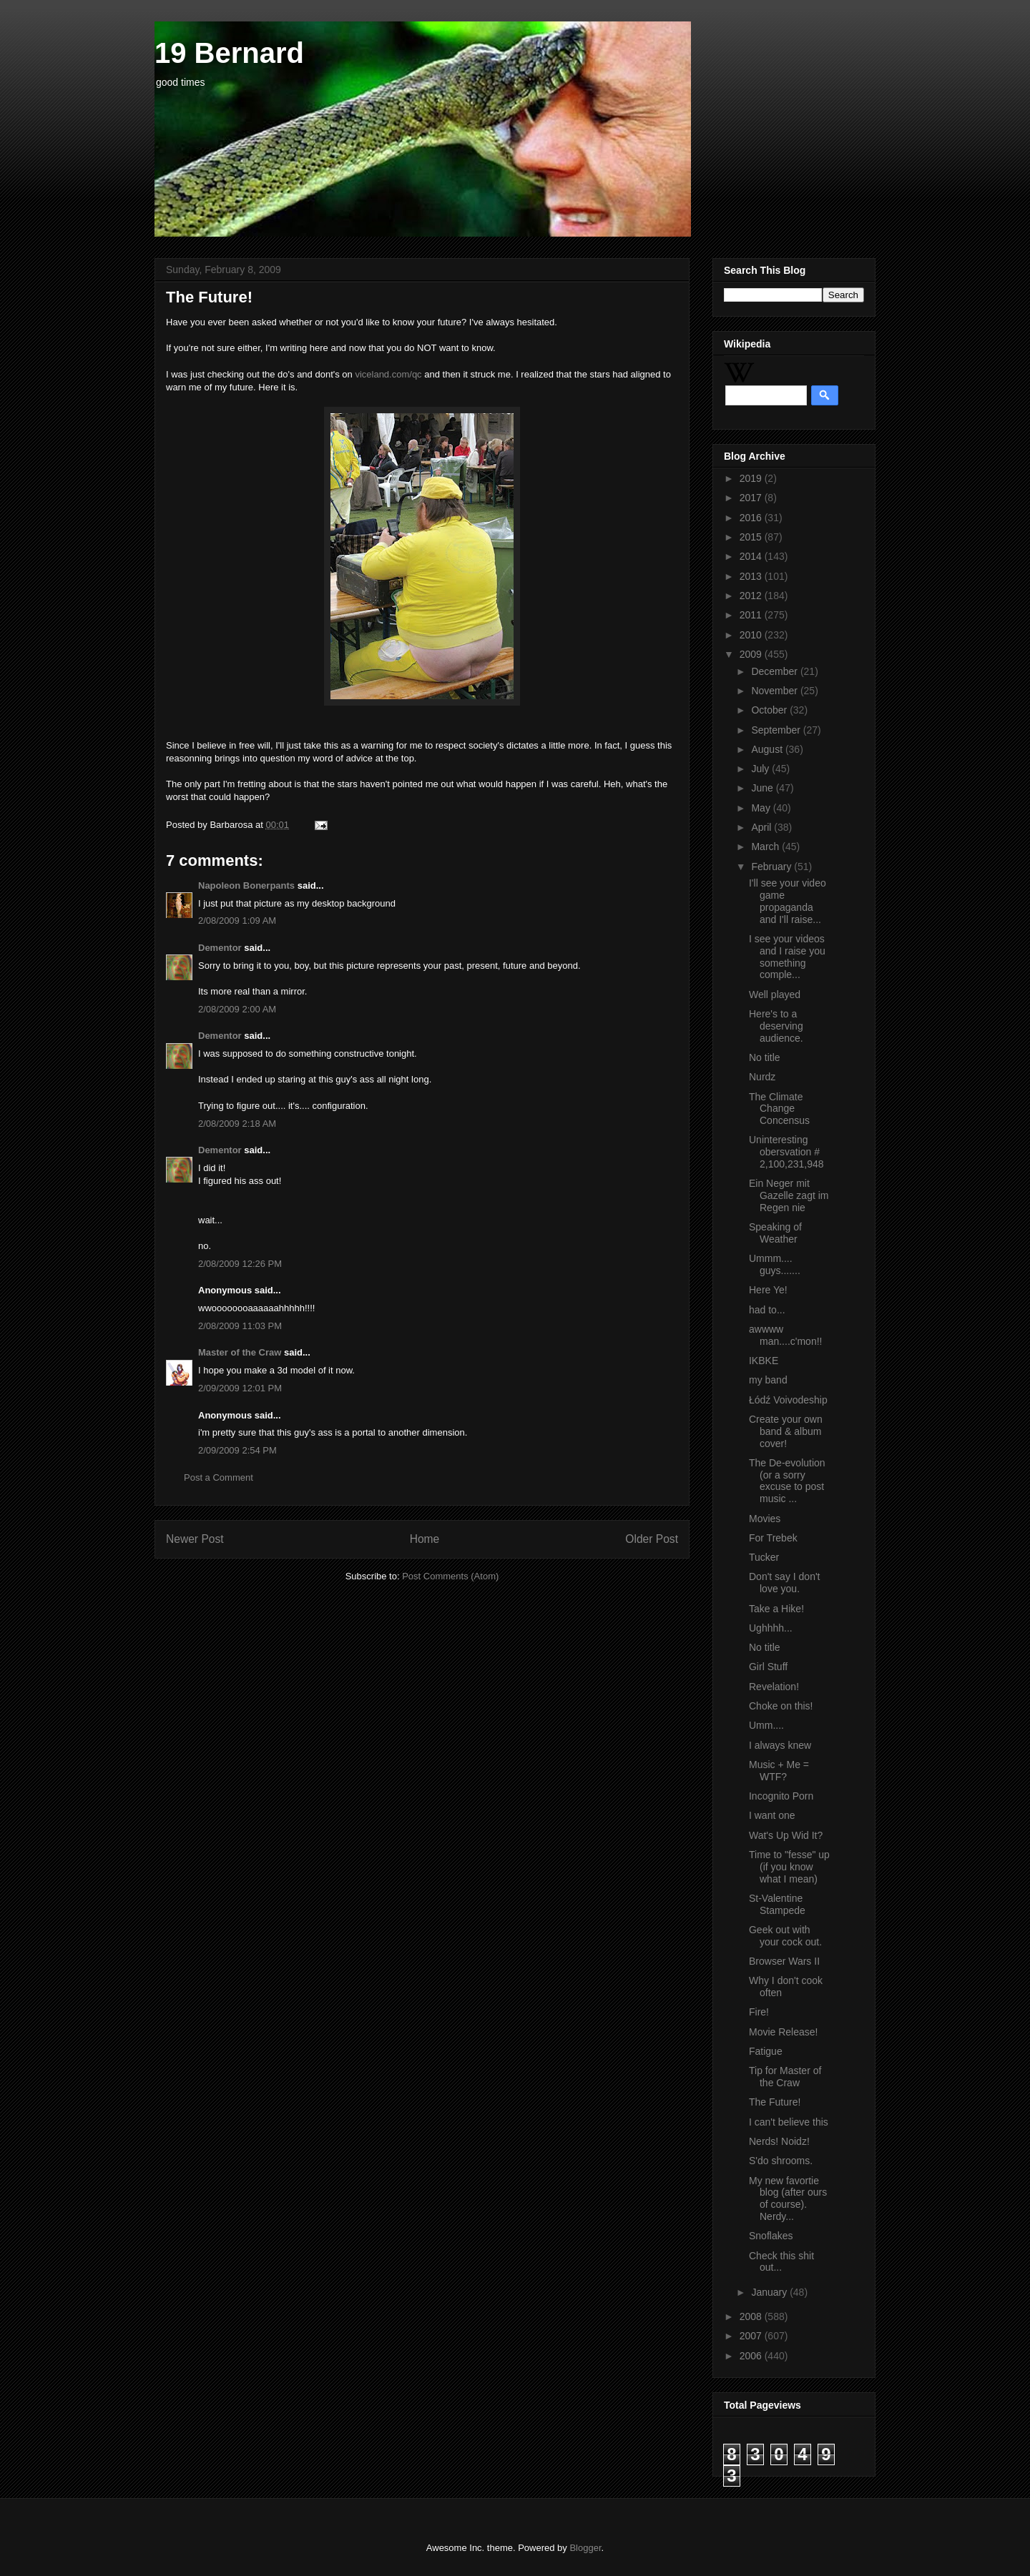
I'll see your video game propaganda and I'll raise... (787, 900)
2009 (752, 654)
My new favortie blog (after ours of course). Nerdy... (788, 2198)
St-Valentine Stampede (777, 1904)
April (762, 827)
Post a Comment (218, 1477)
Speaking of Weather (775, 1233)
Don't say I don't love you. (784, 1582)
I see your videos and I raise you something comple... (787, 956)
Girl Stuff (768, 1666)
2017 (752, 497)
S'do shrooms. (781, 2160)
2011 (752, 615)
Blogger (585, 2547)
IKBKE (763, 1360)
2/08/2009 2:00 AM (237, 1009)
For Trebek (773, 1538)
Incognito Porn (781, 1796)
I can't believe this (788, 2122)
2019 (752, 478)
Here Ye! (768, 1290)
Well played (774, 994)
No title (764, 1057)
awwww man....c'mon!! (785, 1335)
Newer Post (195, 1539)
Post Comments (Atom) (450, 1576)
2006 (752, 2356)
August (768, 749)
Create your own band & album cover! (786, 1431)
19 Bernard (229, 53)
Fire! (759, 2012)
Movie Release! (783, 2032)
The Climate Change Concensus (779, 1109)
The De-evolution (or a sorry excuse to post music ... (787, 1480)
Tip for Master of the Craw (785, 2076)
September (777, 730)
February (772, 866)
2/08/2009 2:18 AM (237, 1123)
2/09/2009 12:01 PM (240, 1388)
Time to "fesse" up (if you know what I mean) (789, 1867)
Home (425, 1539)
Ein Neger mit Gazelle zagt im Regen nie (788, 1195)
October (770, 710)
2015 (752, 537)
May (761, 808)
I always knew (780, 1745)
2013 (752, 576)
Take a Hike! (776, 1608)
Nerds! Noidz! (779, 2141)
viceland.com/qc (388, 374)
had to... (767, 1310)
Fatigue (766, 2051)
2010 (752, 635)
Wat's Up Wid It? (786, 1835)
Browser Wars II (784, 1961)
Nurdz (762, 1076)
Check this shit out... (781, 2262)
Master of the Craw (239, 1352)
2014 (752, 556)
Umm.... (766, 1725)
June (763, 788)
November (775, 690)
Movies (764, 1518)
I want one (772, 1815)
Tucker (764, 1557)
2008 (752, 2316)
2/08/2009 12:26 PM (240, 1263)
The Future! (774, 2102)
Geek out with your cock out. (785, 1936)
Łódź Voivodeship (788, 1400)
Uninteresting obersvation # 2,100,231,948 (786, 1152)
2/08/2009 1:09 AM (237, 920)
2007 (752, 2335)
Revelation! (774, 1686)
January (770, 2292)
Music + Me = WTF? (779, 1770)
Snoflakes (771, 2235)
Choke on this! (781, 1706)
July (761, 768)
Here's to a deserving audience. (776, 1026)
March (766, 846)
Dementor (220, 947)
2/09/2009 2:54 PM (237, 1450)
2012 (752, 595)
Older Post (651, 1539)
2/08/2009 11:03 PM (240, 1326)
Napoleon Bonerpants (246, 885)
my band (768, 1380)
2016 (752, 517)
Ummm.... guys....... (774, 1264)
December (775, 671)
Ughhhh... (771, 1628)
